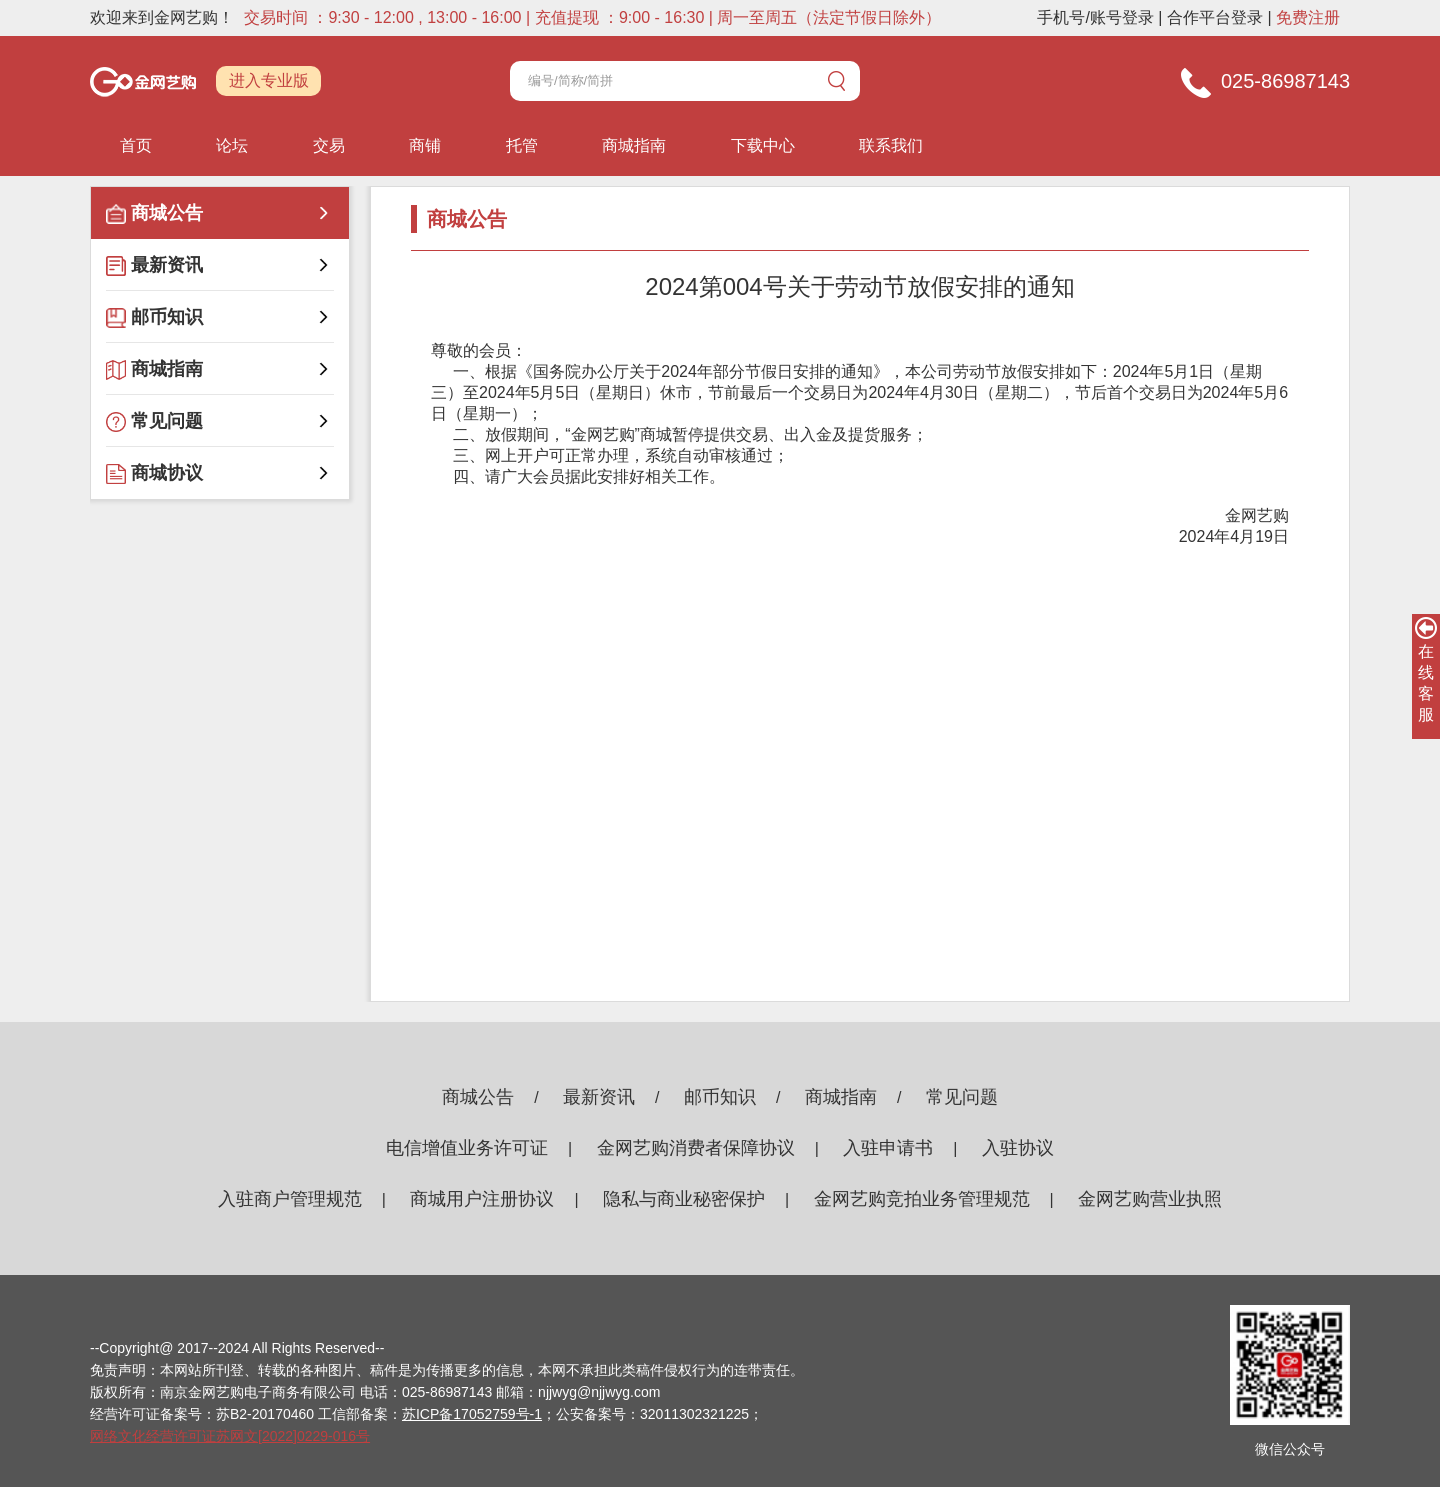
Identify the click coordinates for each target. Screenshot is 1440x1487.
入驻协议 (1018, 1148)
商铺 (425, 145)
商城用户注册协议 (482, 1199)
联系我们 (891, 145)
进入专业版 (269, 80)
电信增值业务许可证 (467, 1148)
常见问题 (962, 1097)
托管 (522, 145)
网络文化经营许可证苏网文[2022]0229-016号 (230, 1436)
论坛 (232, 145)
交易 (329, 145)
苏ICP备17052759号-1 (472, 1414)
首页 (136, 145)
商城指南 (634, 145)
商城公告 (478, 1097)
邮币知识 (720, 1097)
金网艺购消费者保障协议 (696, 1148)
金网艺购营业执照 (1150, 1199)
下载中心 (763, 145)
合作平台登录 (1215, 17)
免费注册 (1308, 17)
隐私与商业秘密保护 (684, 1199)
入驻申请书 (888, 1148)
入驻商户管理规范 (290, 1199)
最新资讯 (599, 1097)
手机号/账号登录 (1095, 17)
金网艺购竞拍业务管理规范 (922, 1199)
